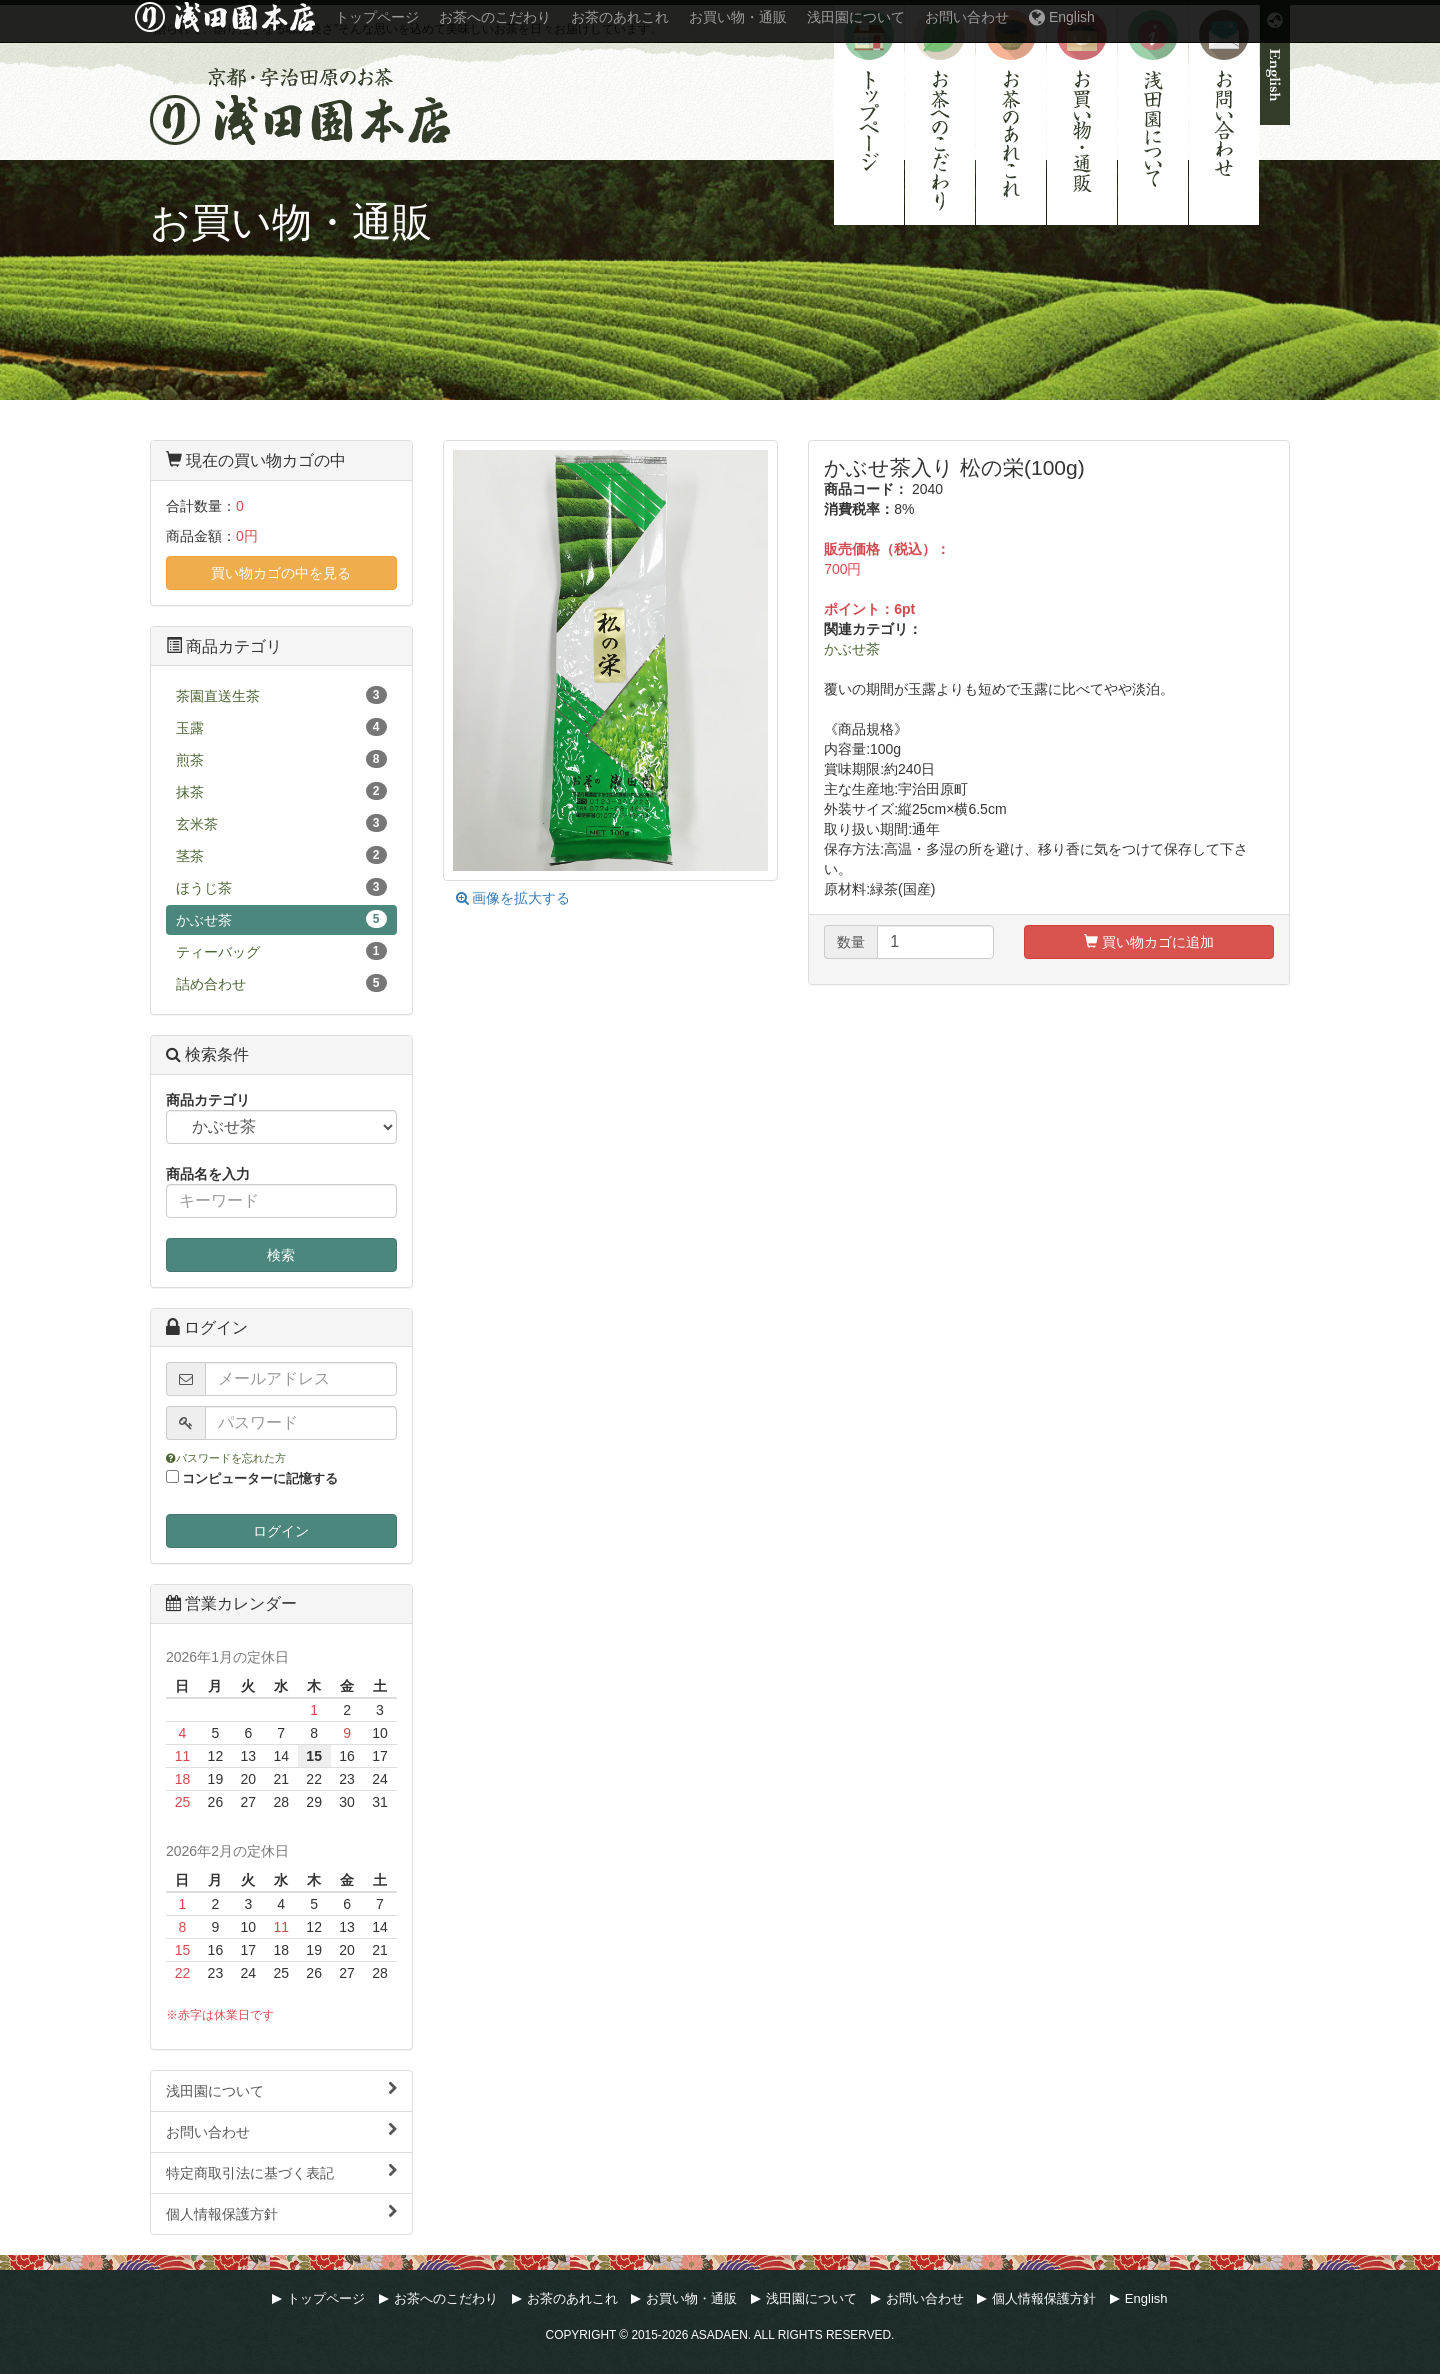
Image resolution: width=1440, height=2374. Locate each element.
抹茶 (281, 791)
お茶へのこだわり (940, 115)
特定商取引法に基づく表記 (281, 2172)
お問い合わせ (1224, 115)
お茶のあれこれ (1011, 115)
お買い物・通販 (1082, 115)
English (1275, 65)
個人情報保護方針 (281, 2213)
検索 (281, 1255)
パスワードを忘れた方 (226, 1458)
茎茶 (281, 855)
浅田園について (1153, 115)
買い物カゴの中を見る (281, 573)
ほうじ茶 (281, 887)
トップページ (869, 115)
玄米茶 (281, 823)
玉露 (281, 727)
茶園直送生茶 (281, 695)
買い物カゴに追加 (1149, 942)
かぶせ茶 (852, 649)
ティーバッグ (281, 951)
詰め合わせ (281, 983)
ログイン (281, 1531)
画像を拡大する (513, 898)
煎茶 (281, 759)
